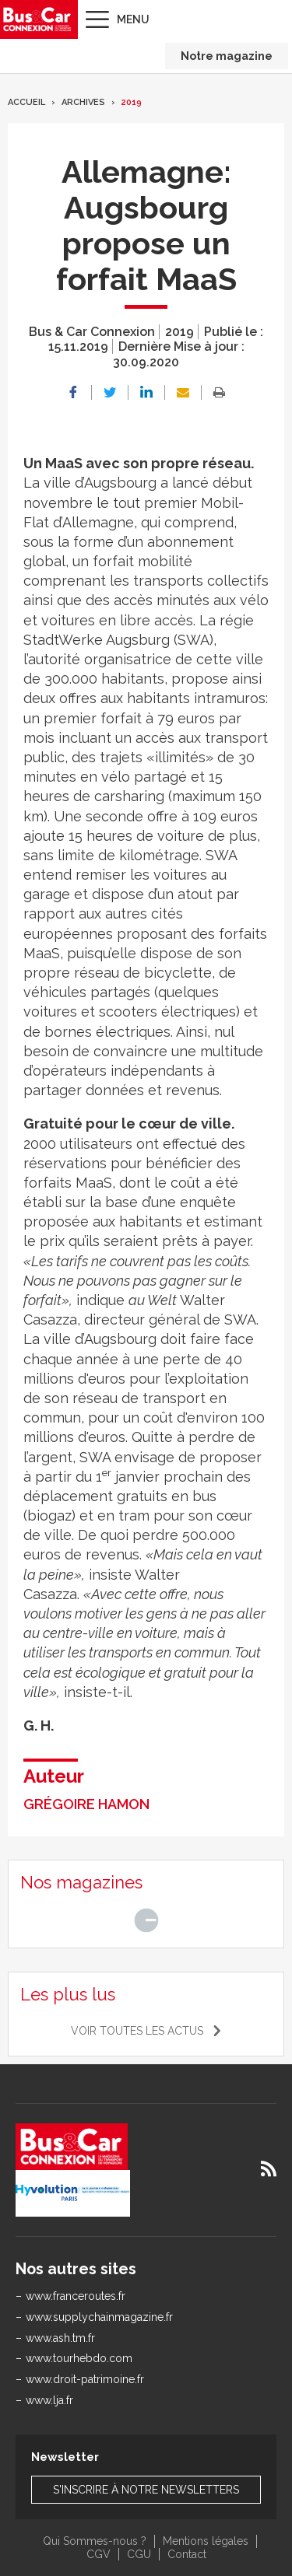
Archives (83, 102)
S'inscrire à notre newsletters (146, 2489)
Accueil (26, 102)
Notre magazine (227, 56)
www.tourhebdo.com (79, 2358)
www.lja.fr (49, 2400)
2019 (131, 102)
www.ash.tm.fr (60, 2338)
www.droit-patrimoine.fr (85, 2379)
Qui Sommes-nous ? (94, 2541)
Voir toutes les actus (137, 2031)
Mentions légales (205, 2541)
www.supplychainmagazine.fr (99, 2317)
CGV (98, 2554)
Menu (133, 19)
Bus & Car (37, 19)
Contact (186, 2554)
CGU (139, 2554)
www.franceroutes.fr (75, 2296)
